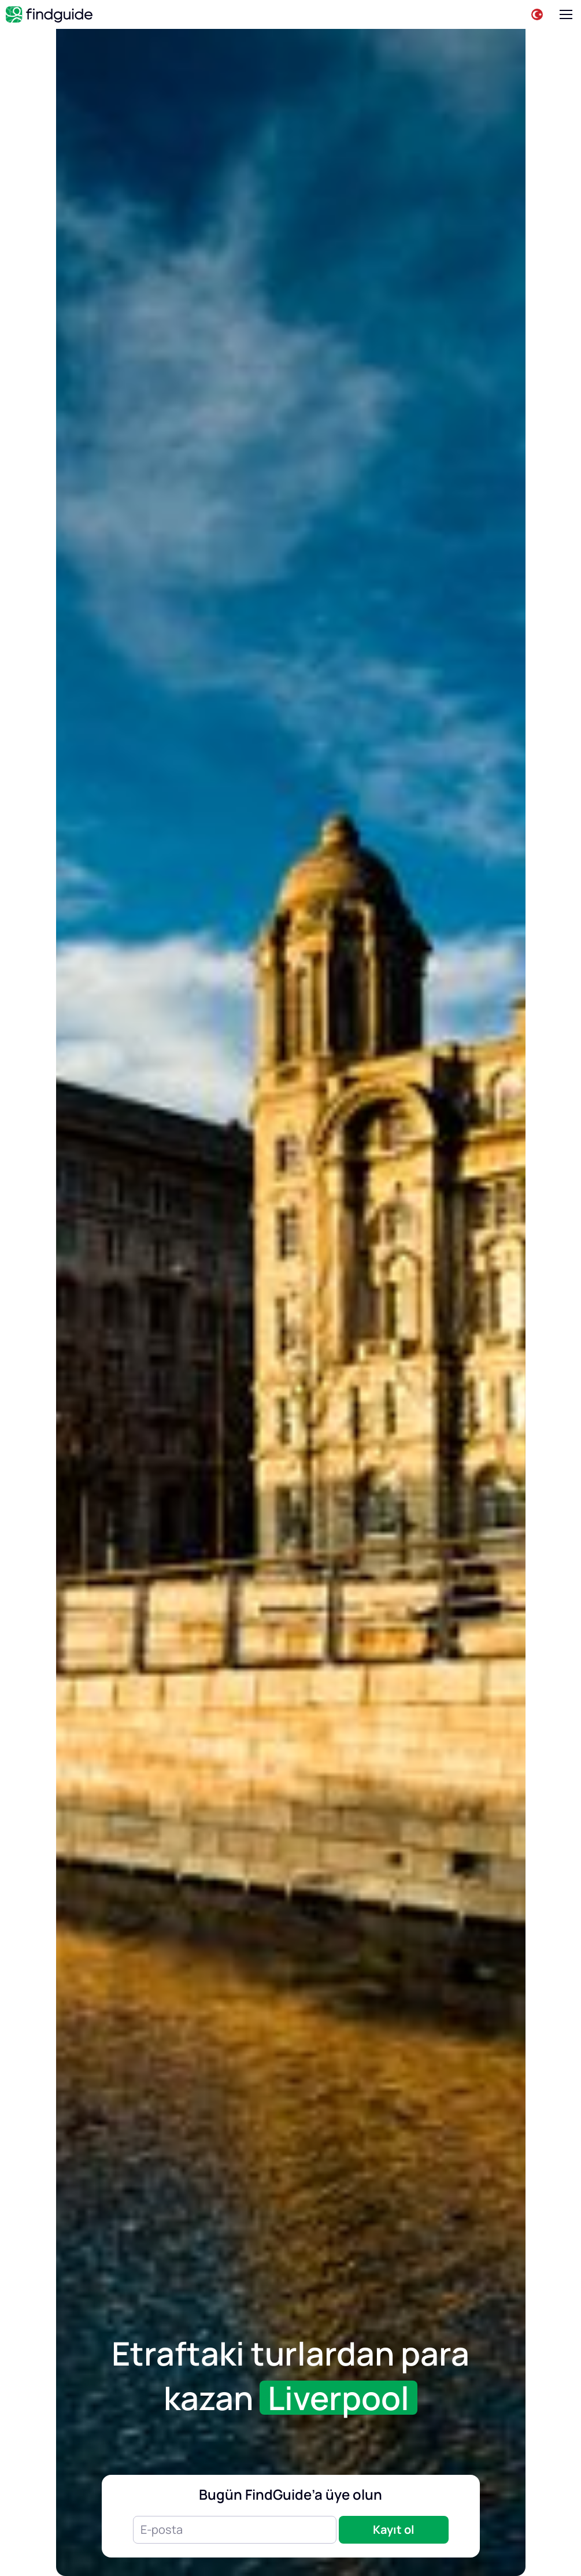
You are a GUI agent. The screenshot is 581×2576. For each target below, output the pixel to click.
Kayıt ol (394, 2529)
